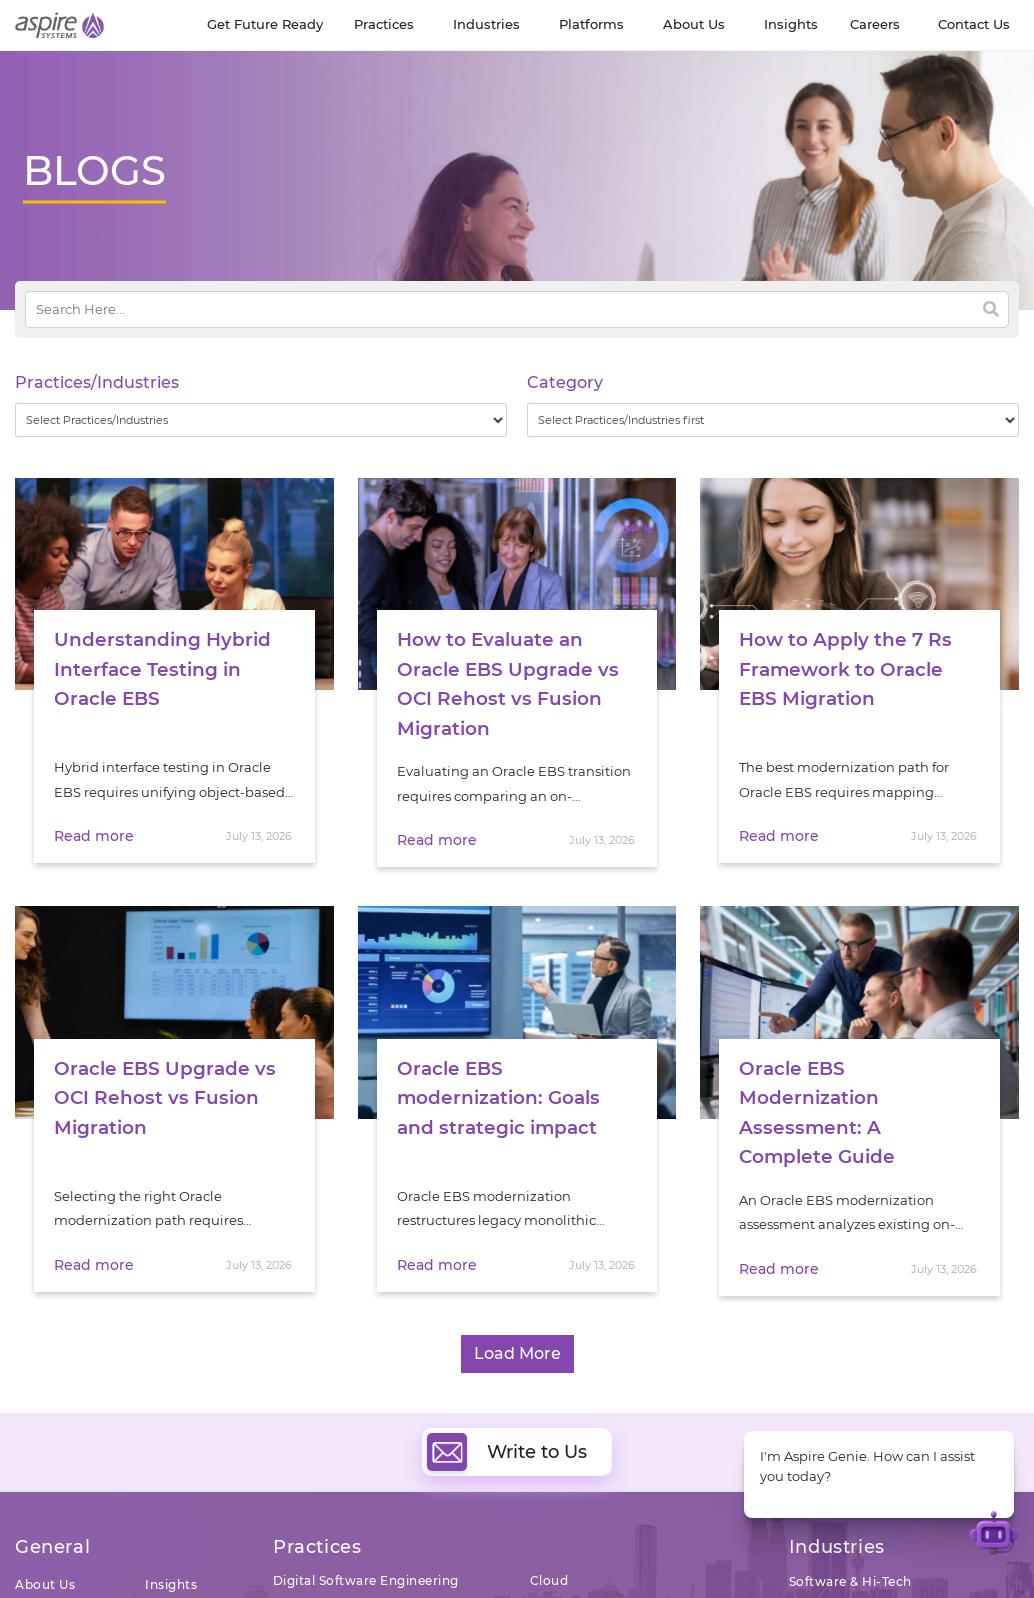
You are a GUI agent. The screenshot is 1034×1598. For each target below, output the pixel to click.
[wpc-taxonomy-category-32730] (773, 420)
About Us (45, 1578)
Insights (171, 1578)
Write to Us (507, 1446)
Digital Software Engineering (366, 1574)
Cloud (549, 1574)
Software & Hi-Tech (850, 1575)
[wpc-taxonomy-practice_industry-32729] (261, 420)
